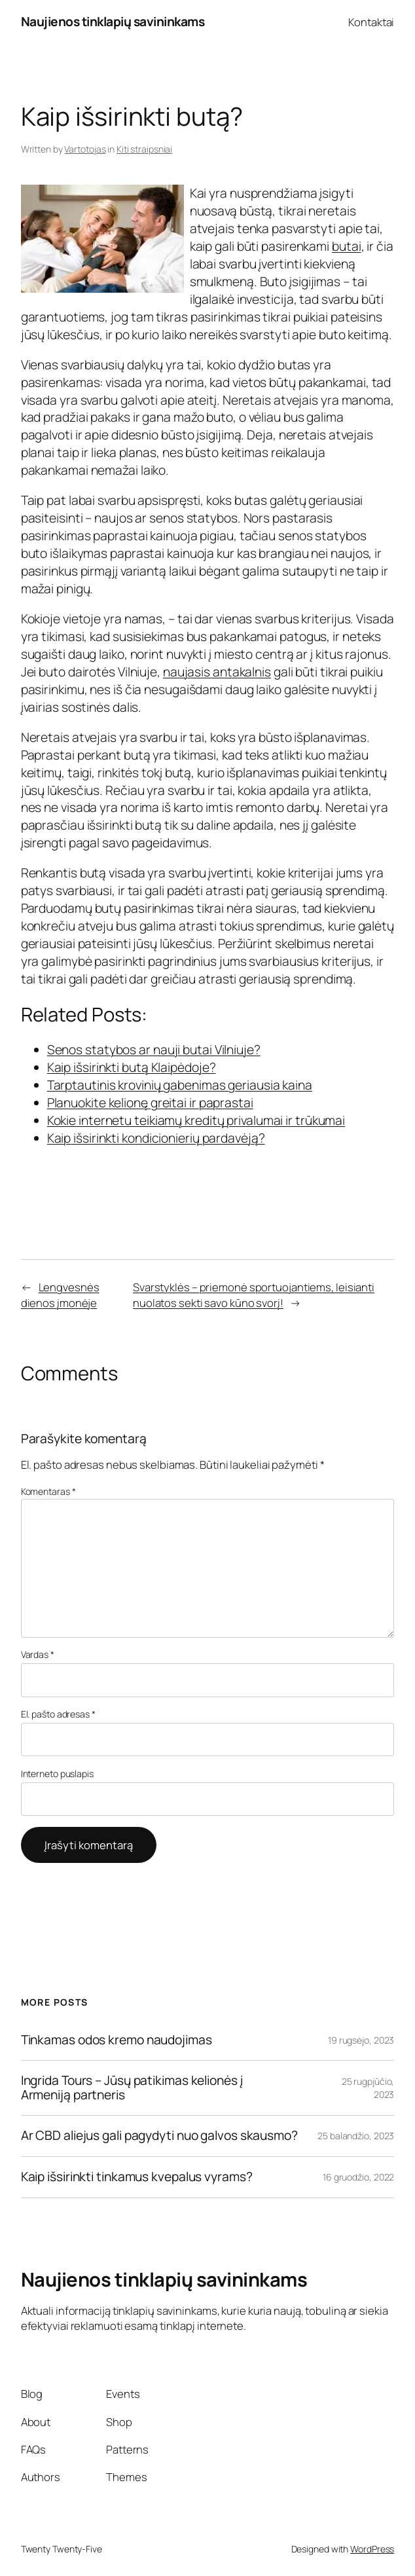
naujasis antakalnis (217, 671)
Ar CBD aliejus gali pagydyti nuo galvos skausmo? (159, 2136)
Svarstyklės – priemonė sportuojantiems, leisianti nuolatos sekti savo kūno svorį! (253, 1294)
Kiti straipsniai (144, 149)
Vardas (37, 1654)
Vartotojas (84, 149)
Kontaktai (371, 21)
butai (346, 246)
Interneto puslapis (57, 1773)
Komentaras (48, 1491)
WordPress (372, 2549)
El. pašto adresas (58, 1714)
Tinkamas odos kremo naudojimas (116, 2040)
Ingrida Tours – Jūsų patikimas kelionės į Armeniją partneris (132, 2088)
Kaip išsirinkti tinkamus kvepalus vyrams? (137, 2177)
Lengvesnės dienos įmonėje (60, 1294)
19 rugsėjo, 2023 (361, 2040)
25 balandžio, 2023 (355, 2135)
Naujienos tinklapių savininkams (113, 21)
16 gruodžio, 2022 (358, 2177)
